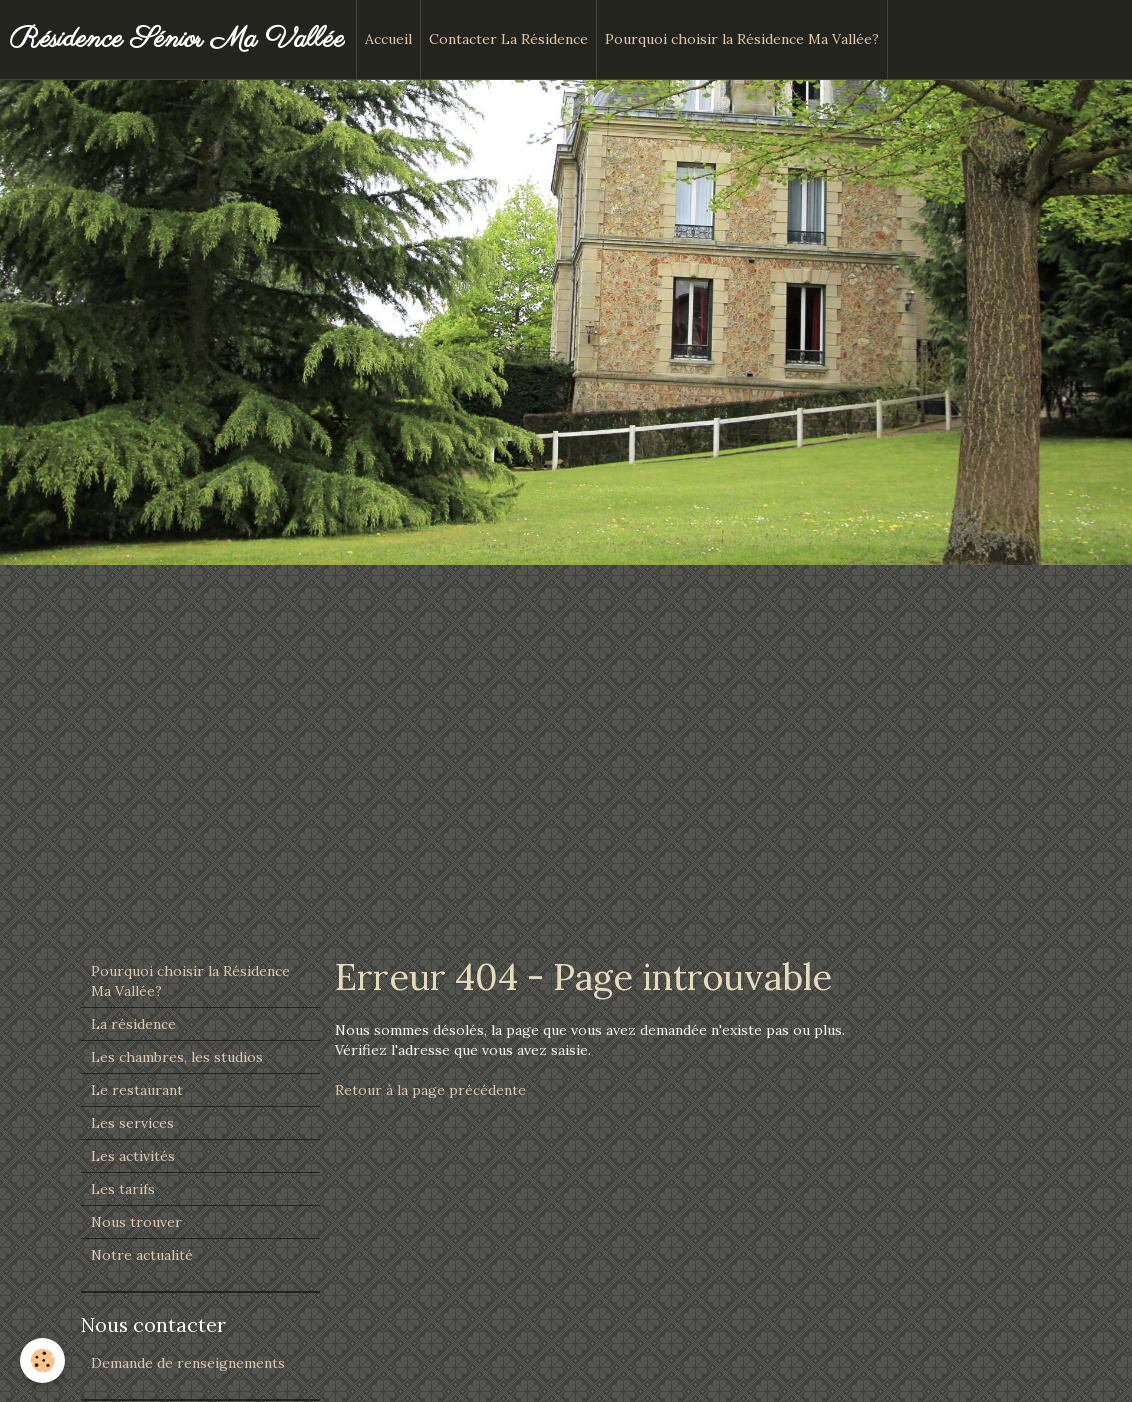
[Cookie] (42, 1360)
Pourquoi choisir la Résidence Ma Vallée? (742, 39)
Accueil (388, 39)
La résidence (133, 1024)
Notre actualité (142, 1255)
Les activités (133, 1156)
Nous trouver (136, 1222)
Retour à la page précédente (430, 1090)
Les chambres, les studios (177, 1057)
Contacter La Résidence (508, 39)
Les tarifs (123, 1189)
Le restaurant (137, 1090)
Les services (132, 1123)
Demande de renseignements (188, 1363)
